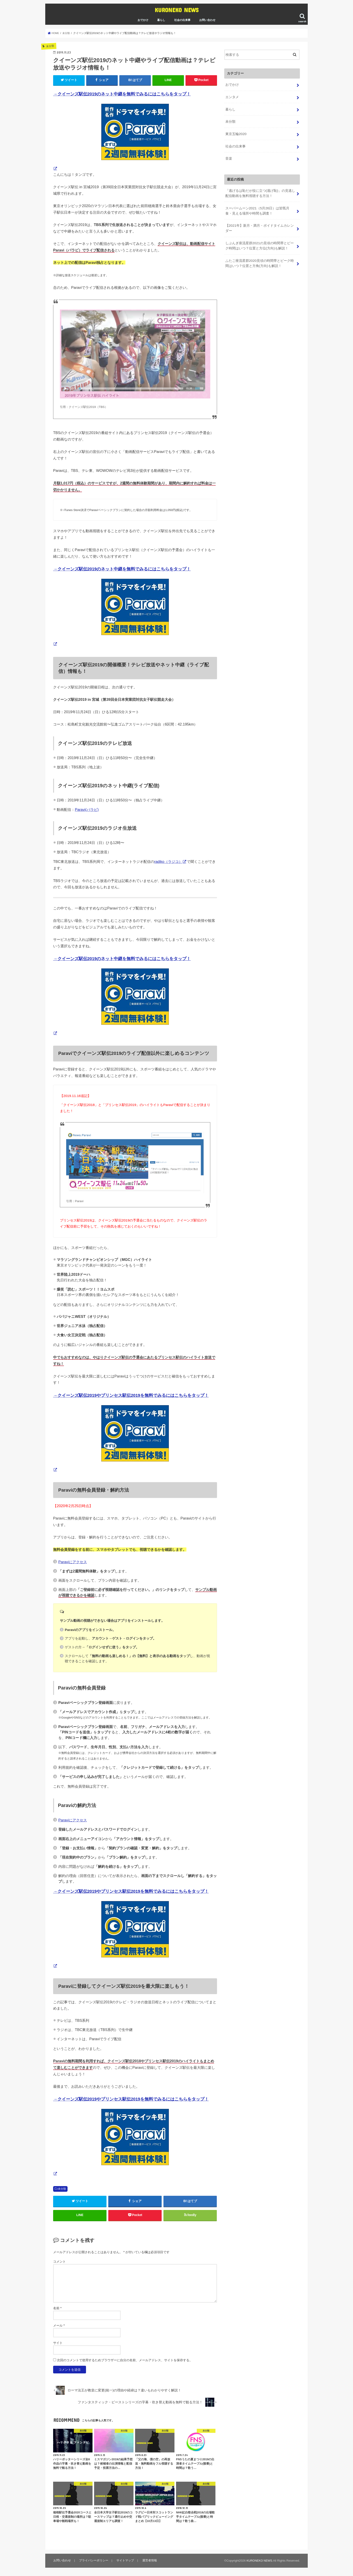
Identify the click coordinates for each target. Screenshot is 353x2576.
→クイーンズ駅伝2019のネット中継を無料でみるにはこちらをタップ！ (122, 93)
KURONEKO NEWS (177, 9)
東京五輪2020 (235, 131)
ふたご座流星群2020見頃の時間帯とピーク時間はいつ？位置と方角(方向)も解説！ (259, 257)
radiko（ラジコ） (168, 861)
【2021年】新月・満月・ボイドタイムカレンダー (259, 223)
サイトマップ (124, 2561)
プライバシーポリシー (93, 2561)
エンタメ (232, 95)
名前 (57, 2309)
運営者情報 (147, 2561)
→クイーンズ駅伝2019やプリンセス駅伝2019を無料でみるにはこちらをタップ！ (131, 1394)
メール (59, 2326)
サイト (58, 2343)
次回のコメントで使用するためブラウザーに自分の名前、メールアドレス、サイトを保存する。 (124, 2361)
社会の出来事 (182, 19)
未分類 (62, 2188)
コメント (59, 2262)
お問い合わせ (207, 19)
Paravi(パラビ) (87, 809)
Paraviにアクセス (72, 1561)
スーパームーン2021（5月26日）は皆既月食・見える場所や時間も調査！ (260, 206)
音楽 (228, 155)
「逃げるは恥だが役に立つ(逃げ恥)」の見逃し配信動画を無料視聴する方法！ (260, 189)
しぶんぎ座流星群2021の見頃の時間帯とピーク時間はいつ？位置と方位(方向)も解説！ (259, 240)
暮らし (161, 19)
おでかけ (143, 19)
